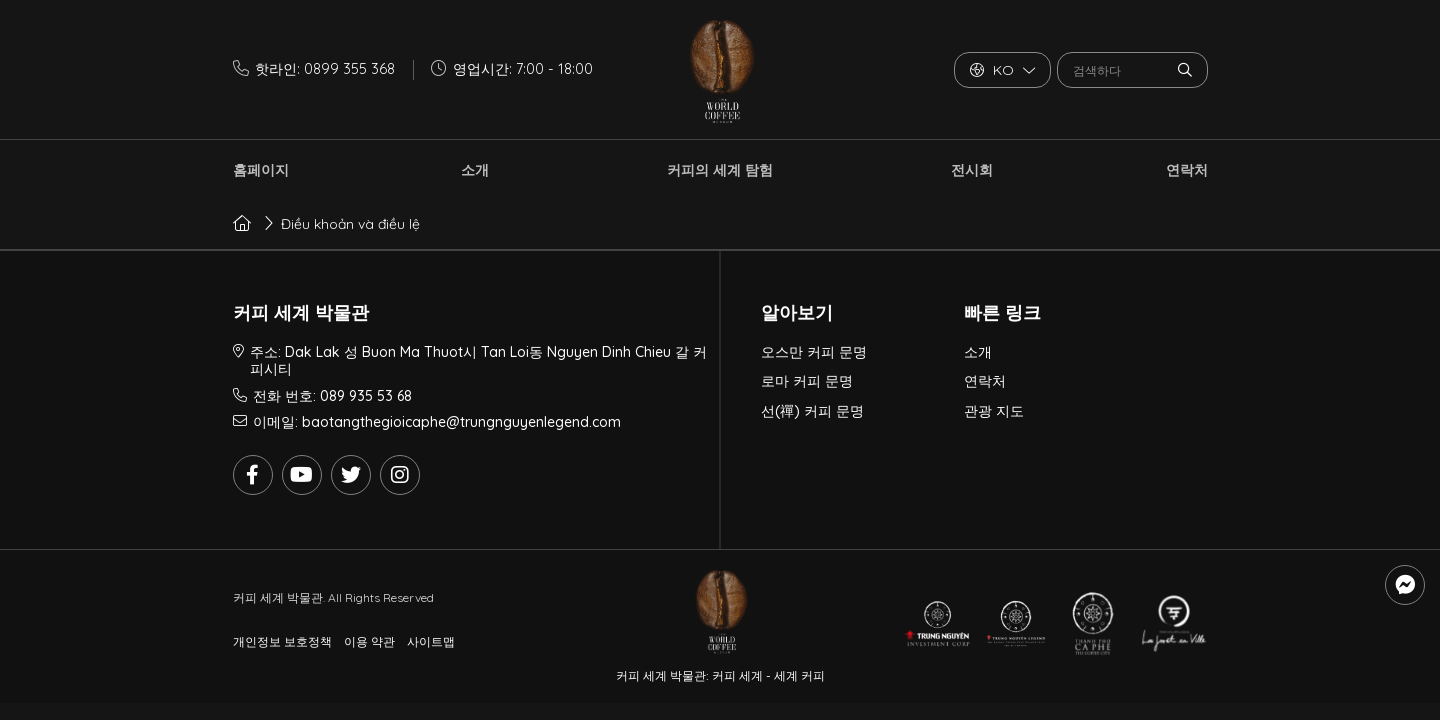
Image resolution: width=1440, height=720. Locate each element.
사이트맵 (431, 641)
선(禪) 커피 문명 (812, 411)
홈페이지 (261, 170)
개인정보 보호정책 (282, 641)
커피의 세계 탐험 (720, 170)
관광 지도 (994, 411)
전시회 (972, 170)
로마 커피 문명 (807, 381)
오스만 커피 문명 (814, 352)
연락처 (1187, 170)
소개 (475, 170)
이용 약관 (369, 641)
